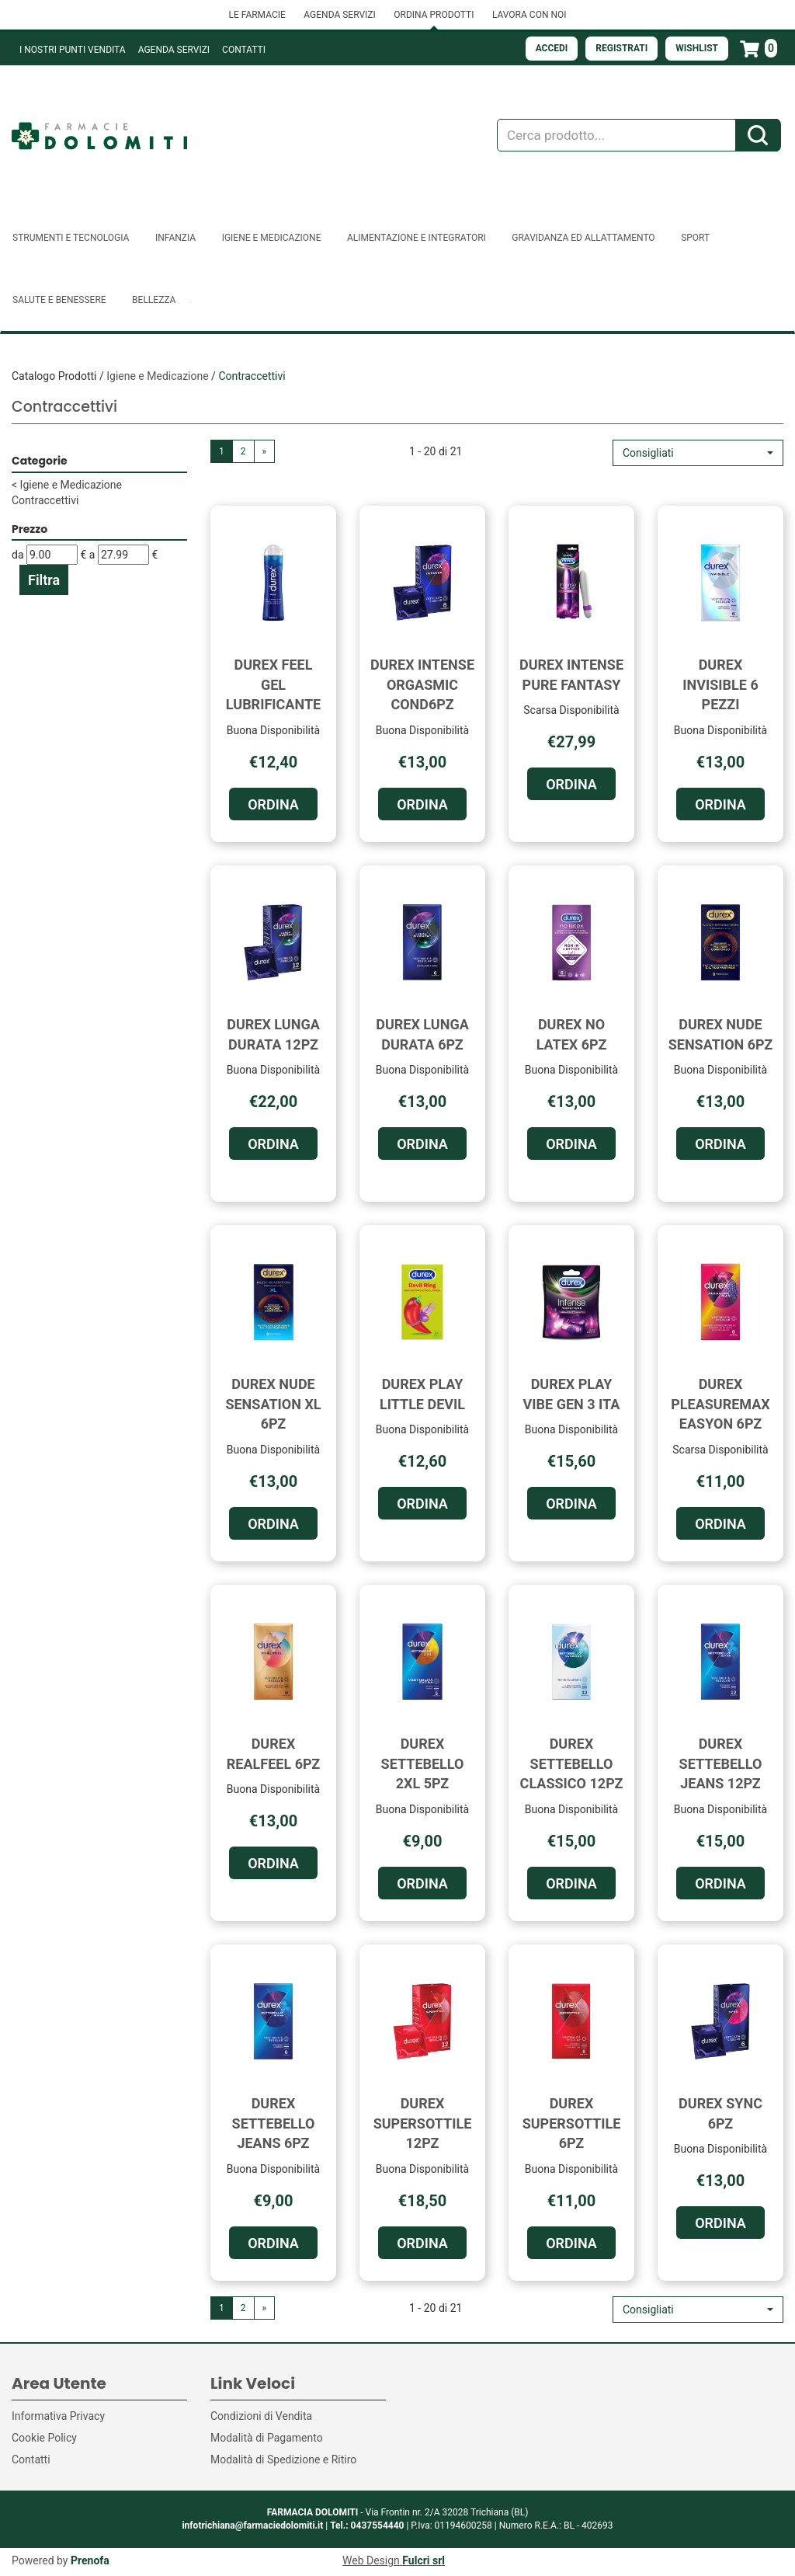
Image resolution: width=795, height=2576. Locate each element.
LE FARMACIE (256, 14)
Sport (695, 237)
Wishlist (696, 48)
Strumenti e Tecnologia (70, 237)
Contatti (244, 49)
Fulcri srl (423, 2560)
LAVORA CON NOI (529, 14)
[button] (698, 453)
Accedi (552, 48)
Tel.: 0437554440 (367, 2525)
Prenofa (90, 2560)
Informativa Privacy (58, 2416)
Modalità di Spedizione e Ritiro (283, 2459)
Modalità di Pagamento (266, 2438)
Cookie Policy (44, 2438)
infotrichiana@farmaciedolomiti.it (252, 2525)
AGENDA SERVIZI (339, 14)
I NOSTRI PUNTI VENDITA (72, 49)
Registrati (621, 48)
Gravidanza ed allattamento (583, 237)
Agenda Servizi (174, 49)
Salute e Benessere (59, 299)
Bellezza (153, 299)
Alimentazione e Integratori (416, 237)
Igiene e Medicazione (271, 237)
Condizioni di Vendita (261, 2416)
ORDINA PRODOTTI (434, 14)
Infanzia (175, 237)
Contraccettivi (45, 500)
